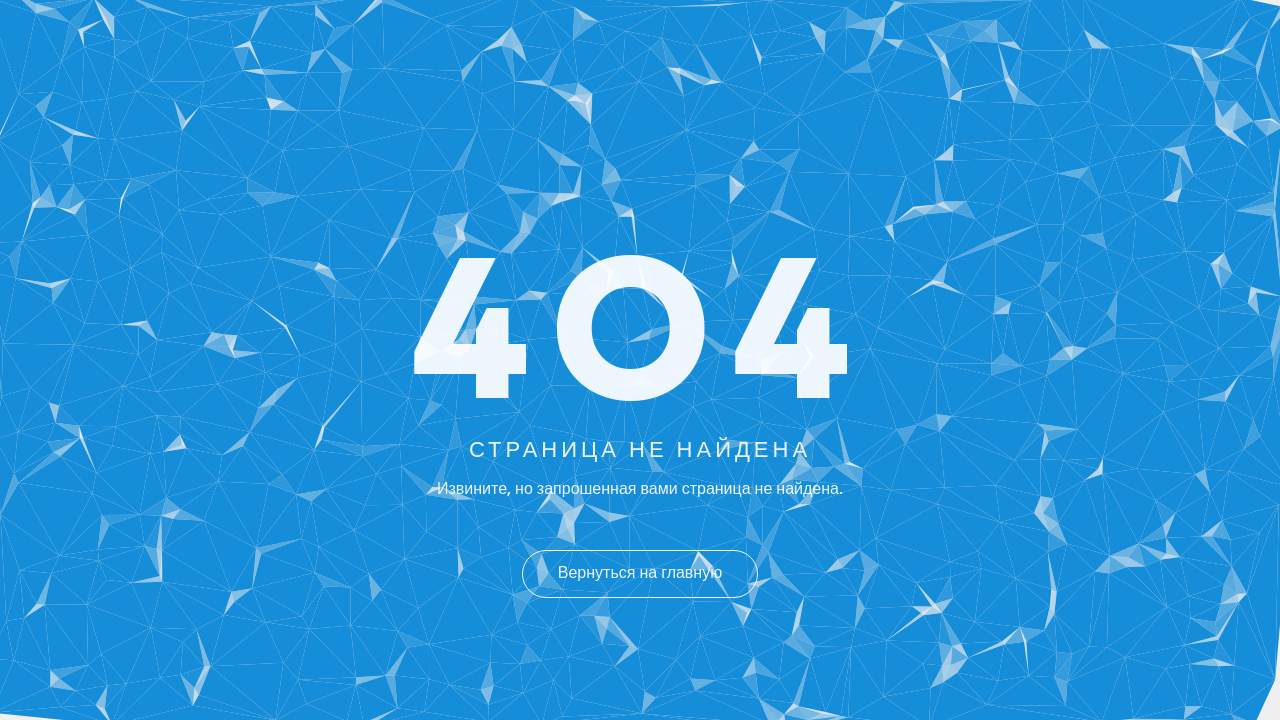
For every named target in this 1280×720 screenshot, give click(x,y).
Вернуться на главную (640, 574)
